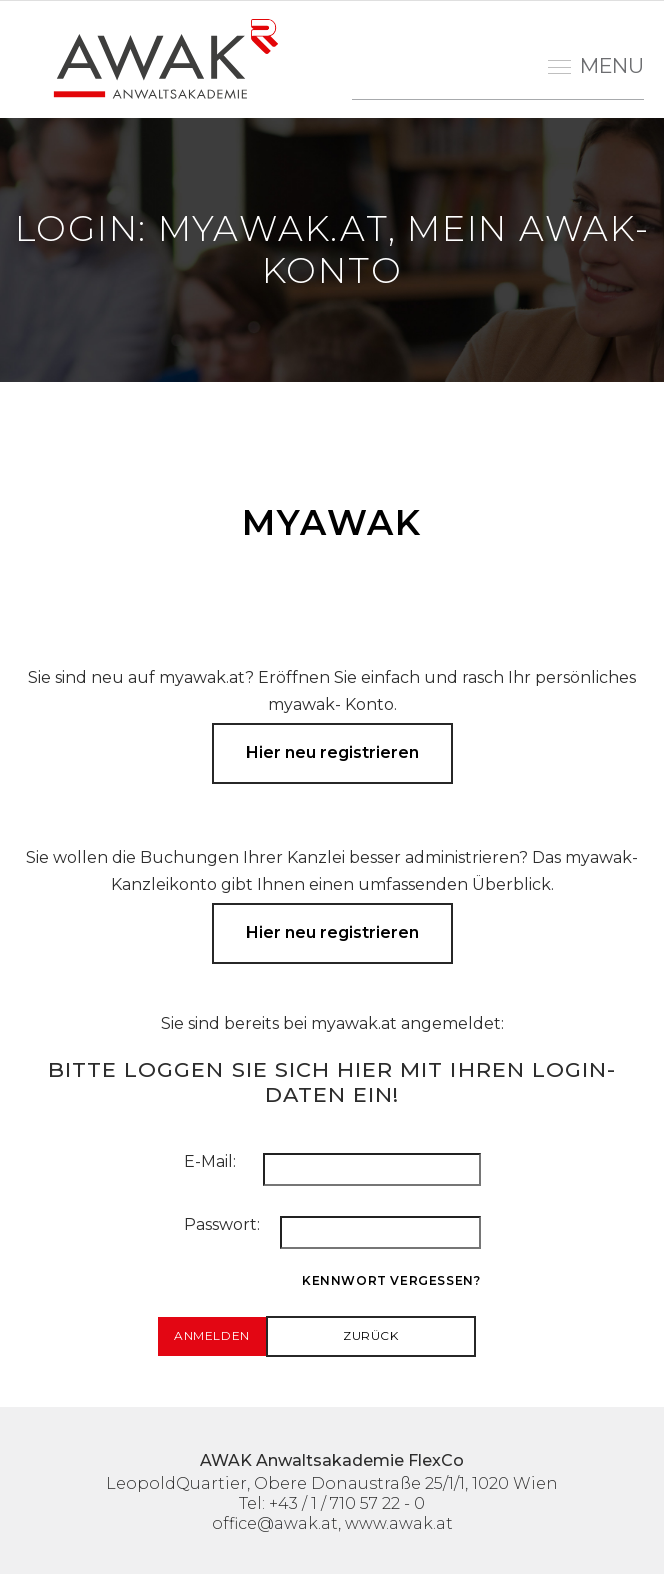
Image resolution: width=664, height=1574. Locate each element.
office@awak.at (275, 1523)
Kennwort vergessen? (391, 1280)
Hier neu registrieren (332, 752)
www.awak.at (399, 1523)
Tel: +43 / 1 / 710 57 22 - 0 (332, 1503)
